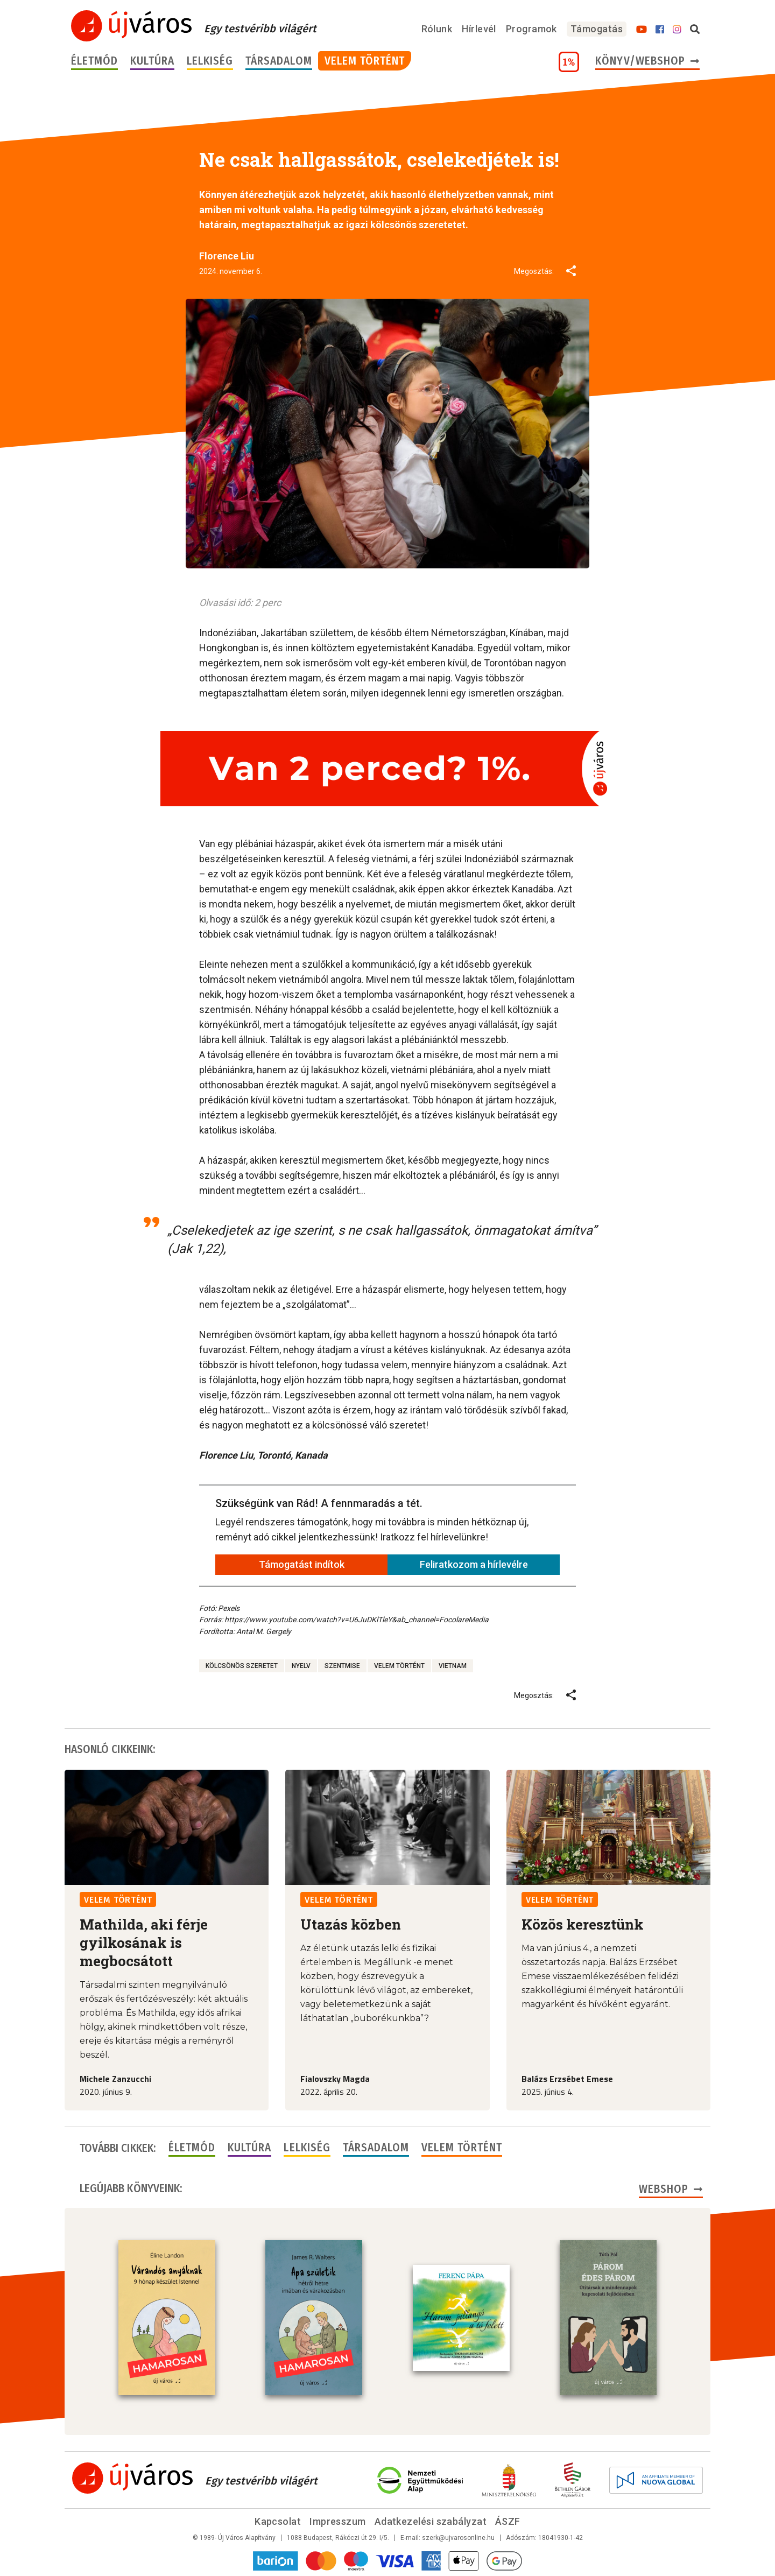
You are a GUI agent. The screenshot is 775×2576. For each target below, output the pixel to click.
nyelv (301, 1666)
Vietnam (453, 1666)
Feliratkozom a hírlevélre (474, 1564)
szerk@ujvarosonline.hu (458, 2538)
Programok (531, 28)
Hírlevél (479, 28)
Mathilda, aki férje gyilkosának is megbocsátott (144, 1942)
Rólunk (437, 28)
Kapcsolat (278, 2521)
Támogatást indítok (301, 1564)
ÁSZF (507, 2521)
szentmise (342, 1666)
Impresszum (337, 2521)
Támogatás (596, 28)
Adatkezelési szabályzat (431, 2521)
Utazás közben (350, 1924)
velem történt (399, 1666)
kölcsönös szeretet (242, 1666)
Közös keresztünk (583, 1924)
